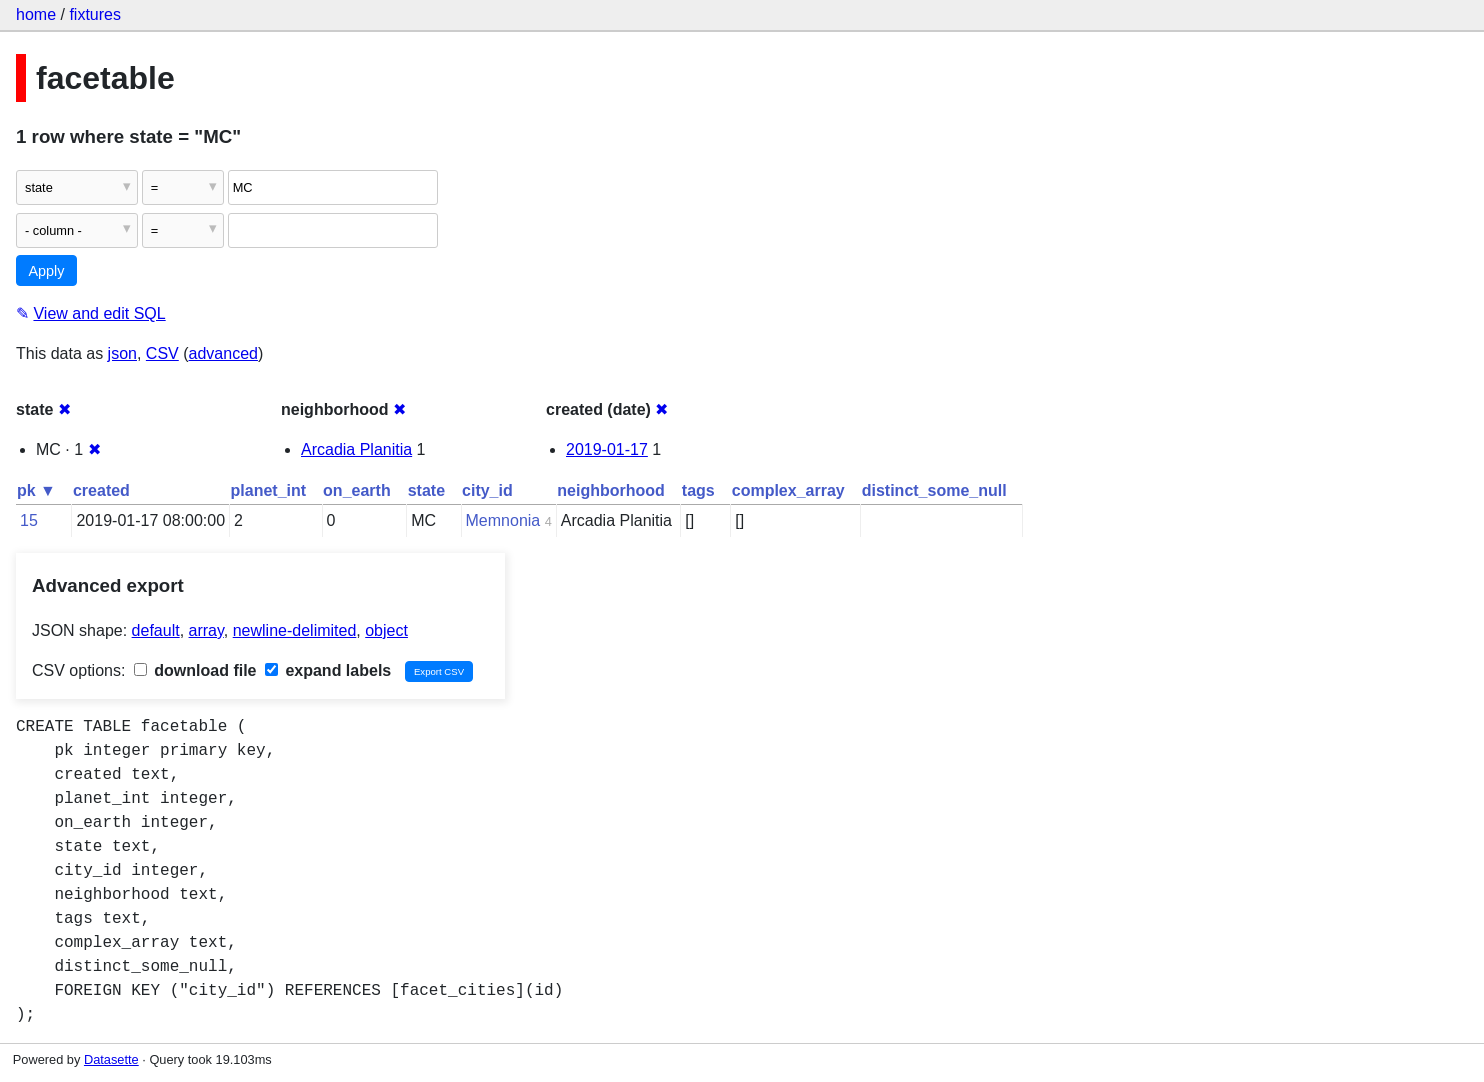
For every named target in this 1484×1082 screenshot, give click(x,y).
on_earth (357, 490)
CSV (162, 353)
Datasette (111, 1059)
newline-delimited (295, 630)
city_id (487, 490)
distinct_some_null (934, 490)
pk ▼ (36, 490)
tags (698, 490)
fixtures (95, 14)
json (122, 353)
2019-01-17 (607, 449)
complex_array (788, 490)
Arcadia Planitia (356, 449)
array (206, 630)
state (426, 490)
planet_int (269, 490)
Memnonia (503, 520)
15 (29, 520)
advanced (223, 353)
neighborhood (611, 490)
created (101, 490)
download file (195, 670)
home (36, 14)
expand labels (328, 670)
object (386, 630)
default (156, 630)
